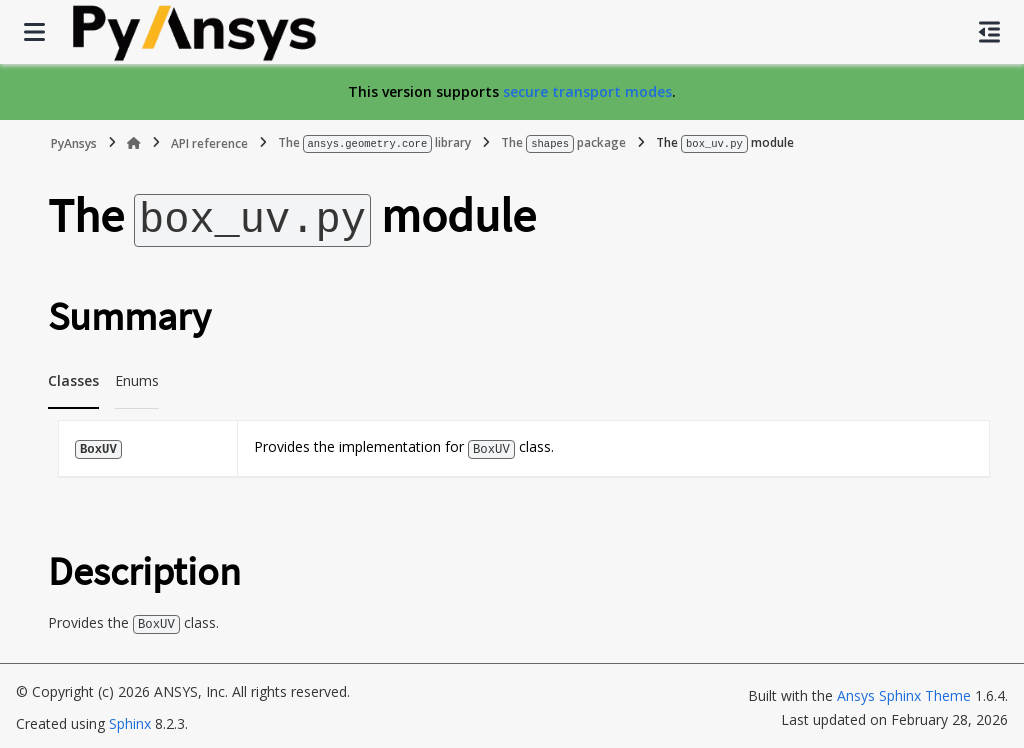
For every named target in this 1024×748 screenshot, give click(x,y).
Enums (137, 377)
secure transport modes (587, 91)
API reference (209, 142)
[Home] (134, 143)
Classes (73, 377)
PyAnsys (74, 142)
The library (375, 142)
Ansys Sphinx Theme (904, 691)
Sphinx (130, 719)
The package (563, 142)
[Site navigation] (34, 32)
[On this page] (989, 32)
